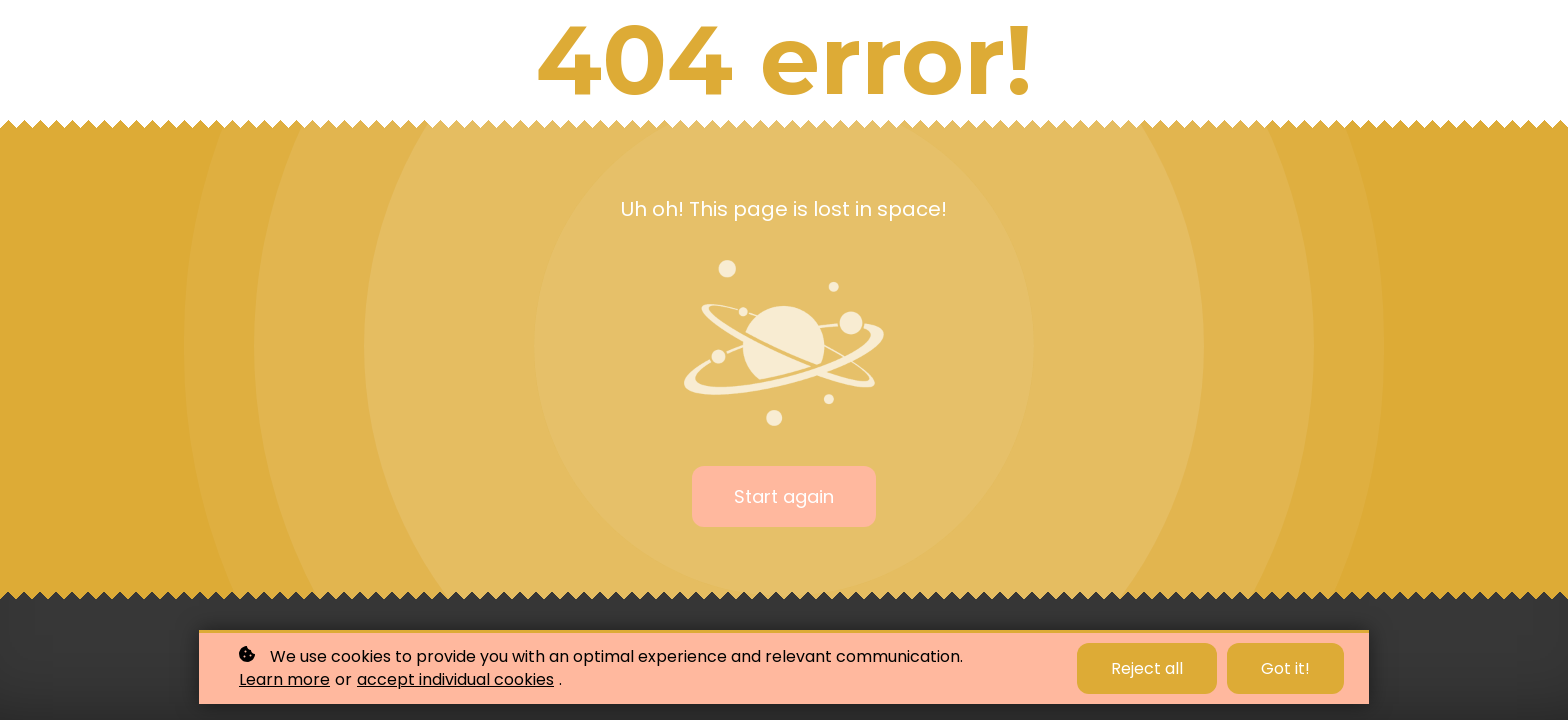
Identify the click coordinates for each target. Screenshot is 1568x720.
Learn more (284, 680)
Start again (784, 496)
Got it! (1285, 668)
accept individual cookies (455, 680)
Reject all (1147, 668)
